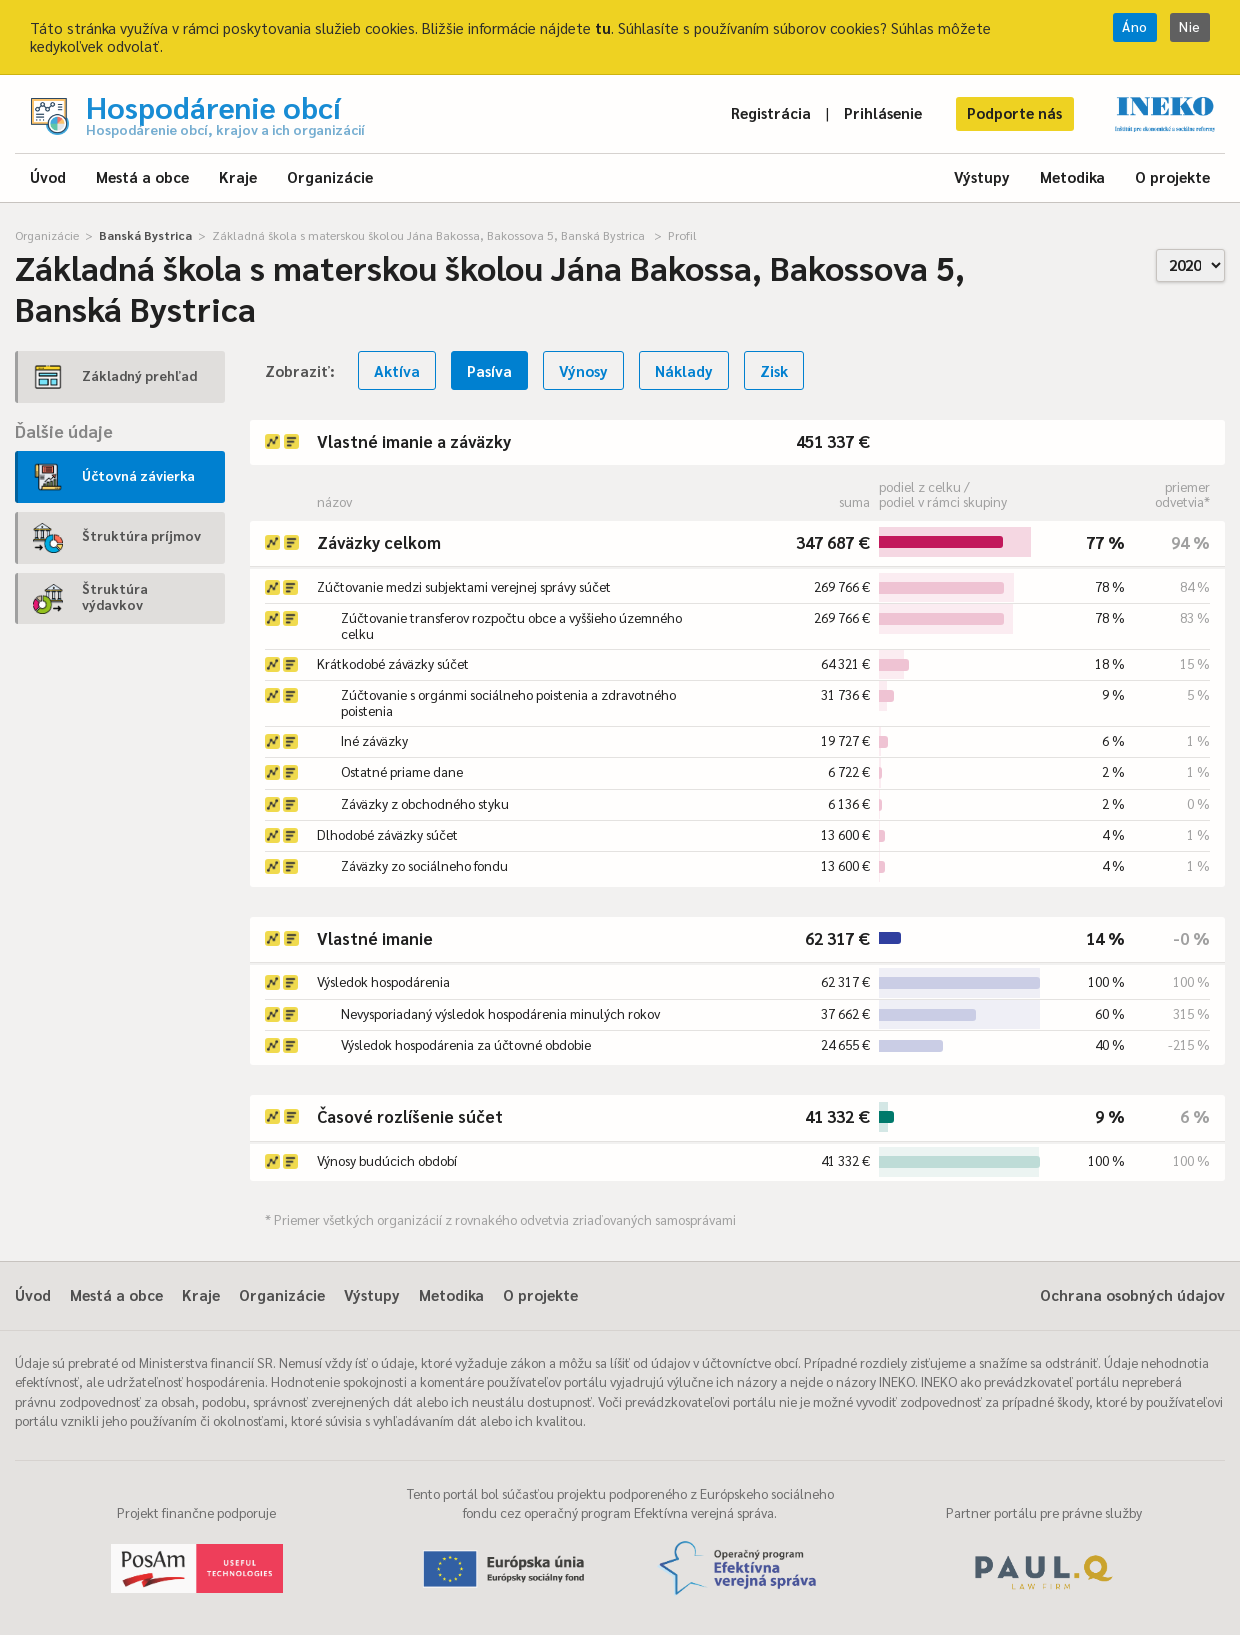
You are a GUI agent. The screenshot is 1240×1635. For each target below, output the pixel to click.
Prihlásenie (883, 112)
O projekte (1172, 176)
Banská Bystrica (145, 235)
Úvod (48, 176)
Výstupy (982, 176)
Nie (1190, 26)
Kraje (238, 176)
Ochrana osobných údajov (1132, 1294)
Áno (1135, 26)
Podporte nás (1014, 112)
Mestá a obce (142, 176)
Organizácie (330, 176)
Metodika (1072, 176)
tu (603, 27)
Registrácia (771, 112)
